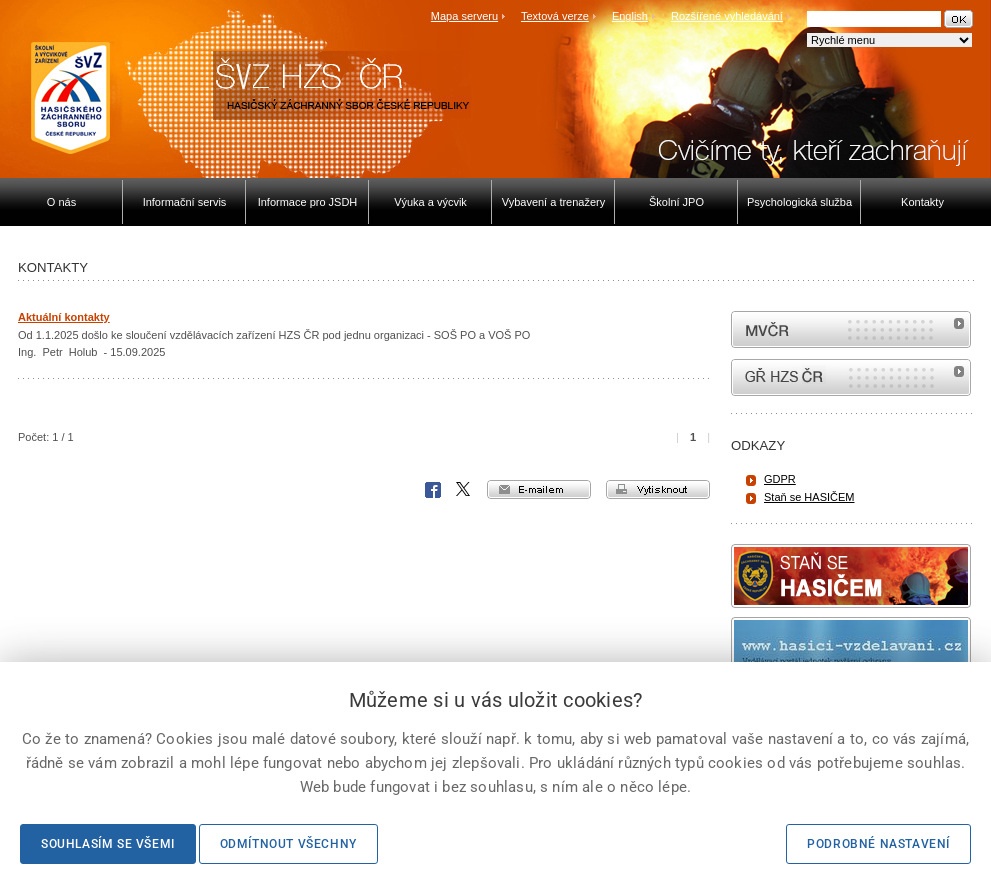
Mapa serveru (464, 16)
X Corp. (464, 490)
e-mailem (539, 489)
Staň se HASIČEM (809, 497)
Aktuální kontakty (64, 317)
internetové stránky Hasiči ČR (851, 377)
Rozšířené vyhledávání (727, 16)
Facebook (433, 490)
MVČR (851, 329)
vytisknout (658, 489)
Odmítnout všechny (288, 844)
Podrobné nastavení (878, 844)
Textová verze (555, 16)
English (630, 16)
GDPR (780, 479)
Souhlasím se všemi (108, 844)
